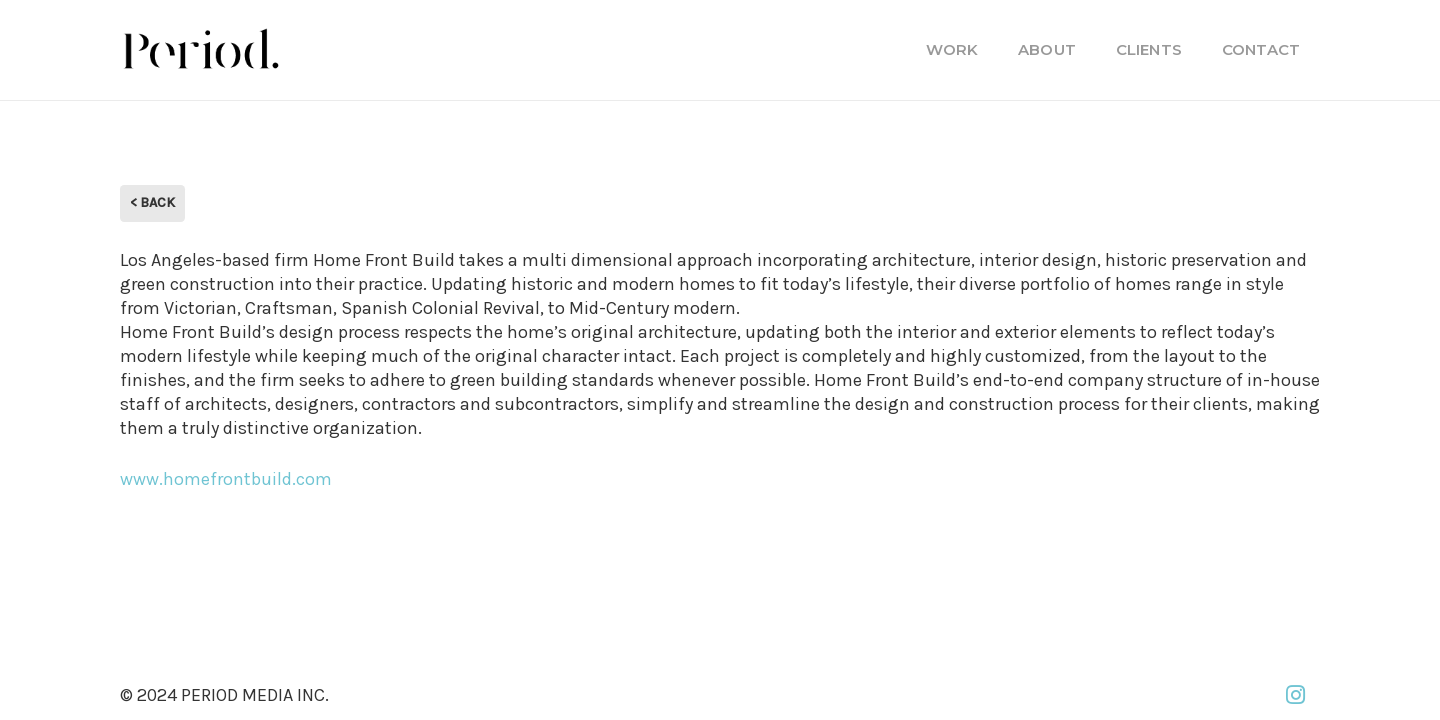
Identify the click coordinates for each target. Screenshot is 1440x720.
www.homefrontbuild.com (226, 479)
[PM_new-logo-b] (200, 50)
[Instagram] (1295, 695)
